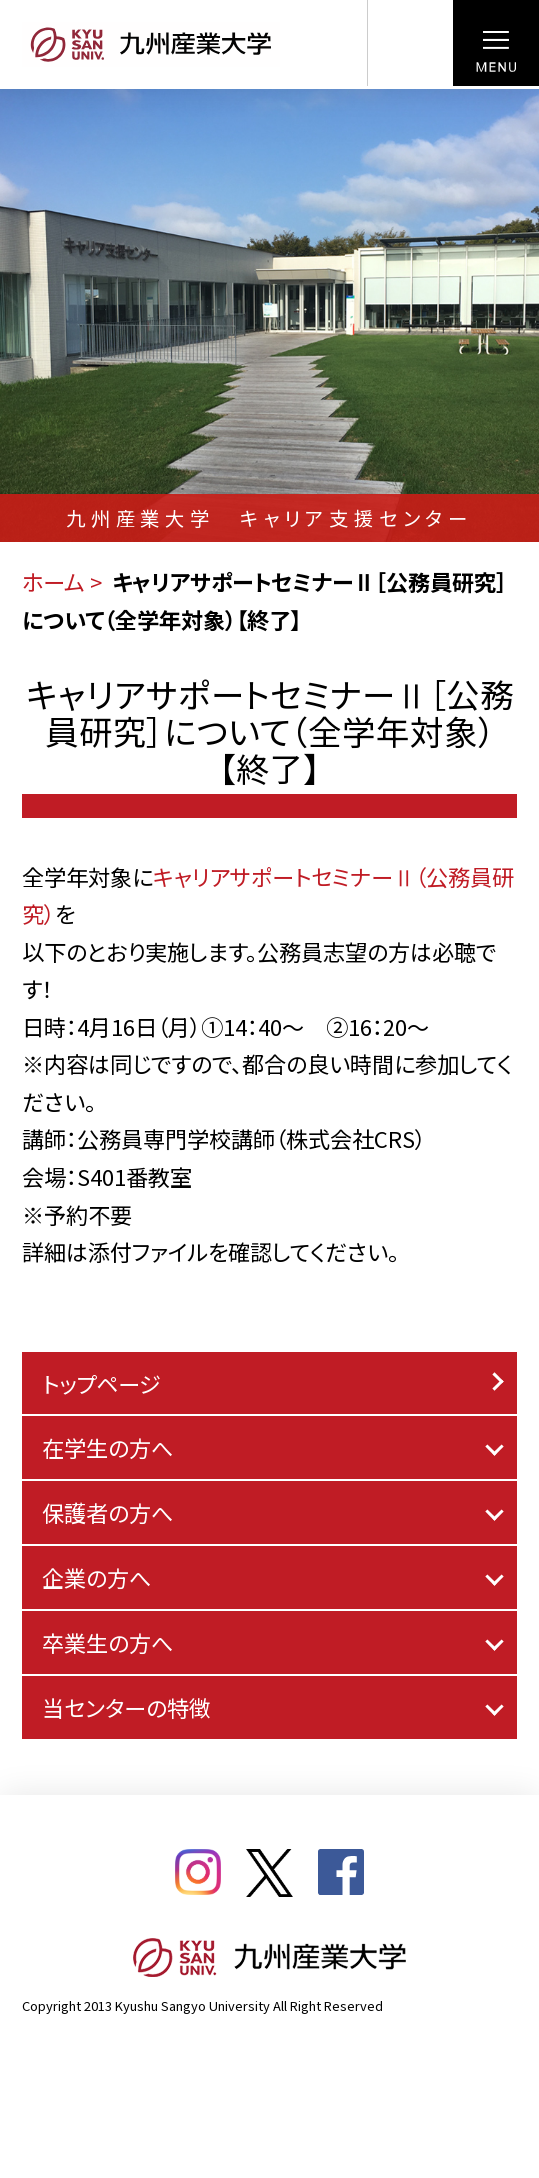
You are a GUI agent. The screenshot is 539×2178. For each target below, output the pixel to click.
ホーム (53, 581)
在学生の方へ (107, 1447)
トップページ (101, 1383)
